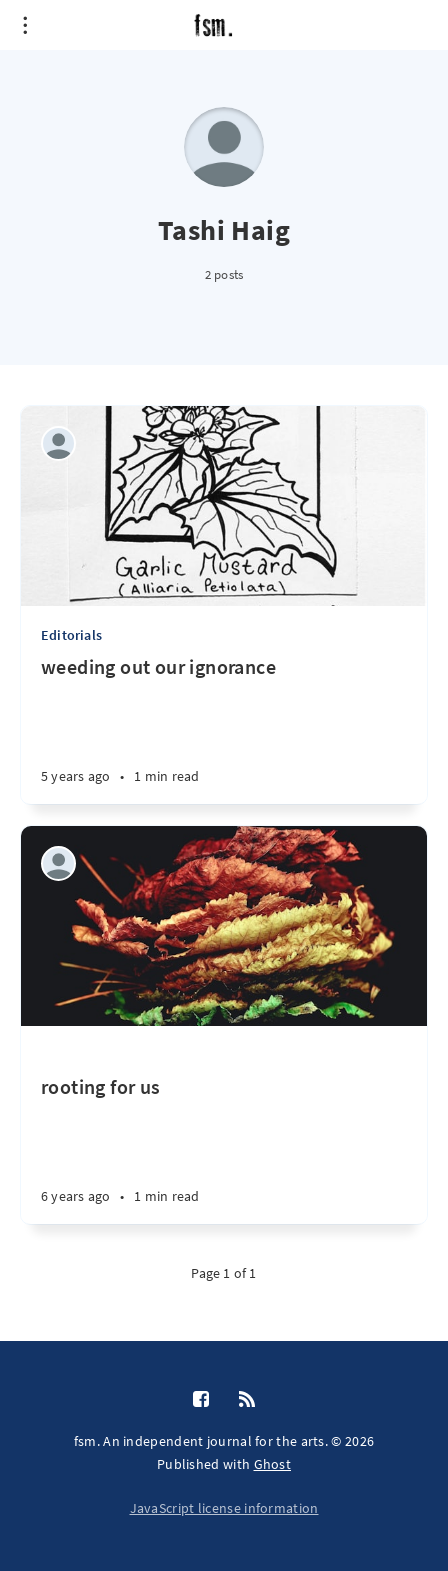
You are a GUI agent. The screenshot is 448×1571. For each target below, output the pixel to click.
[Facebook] (201, 1400)
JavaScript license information (224, 1508)
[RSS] (247, 1400)
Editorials (71, 635)
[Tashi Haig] (58, 443)
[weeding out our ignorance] (224, 729)
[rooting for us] (224, 1125)
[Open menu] (25, 25)
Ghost (273, 1464)
